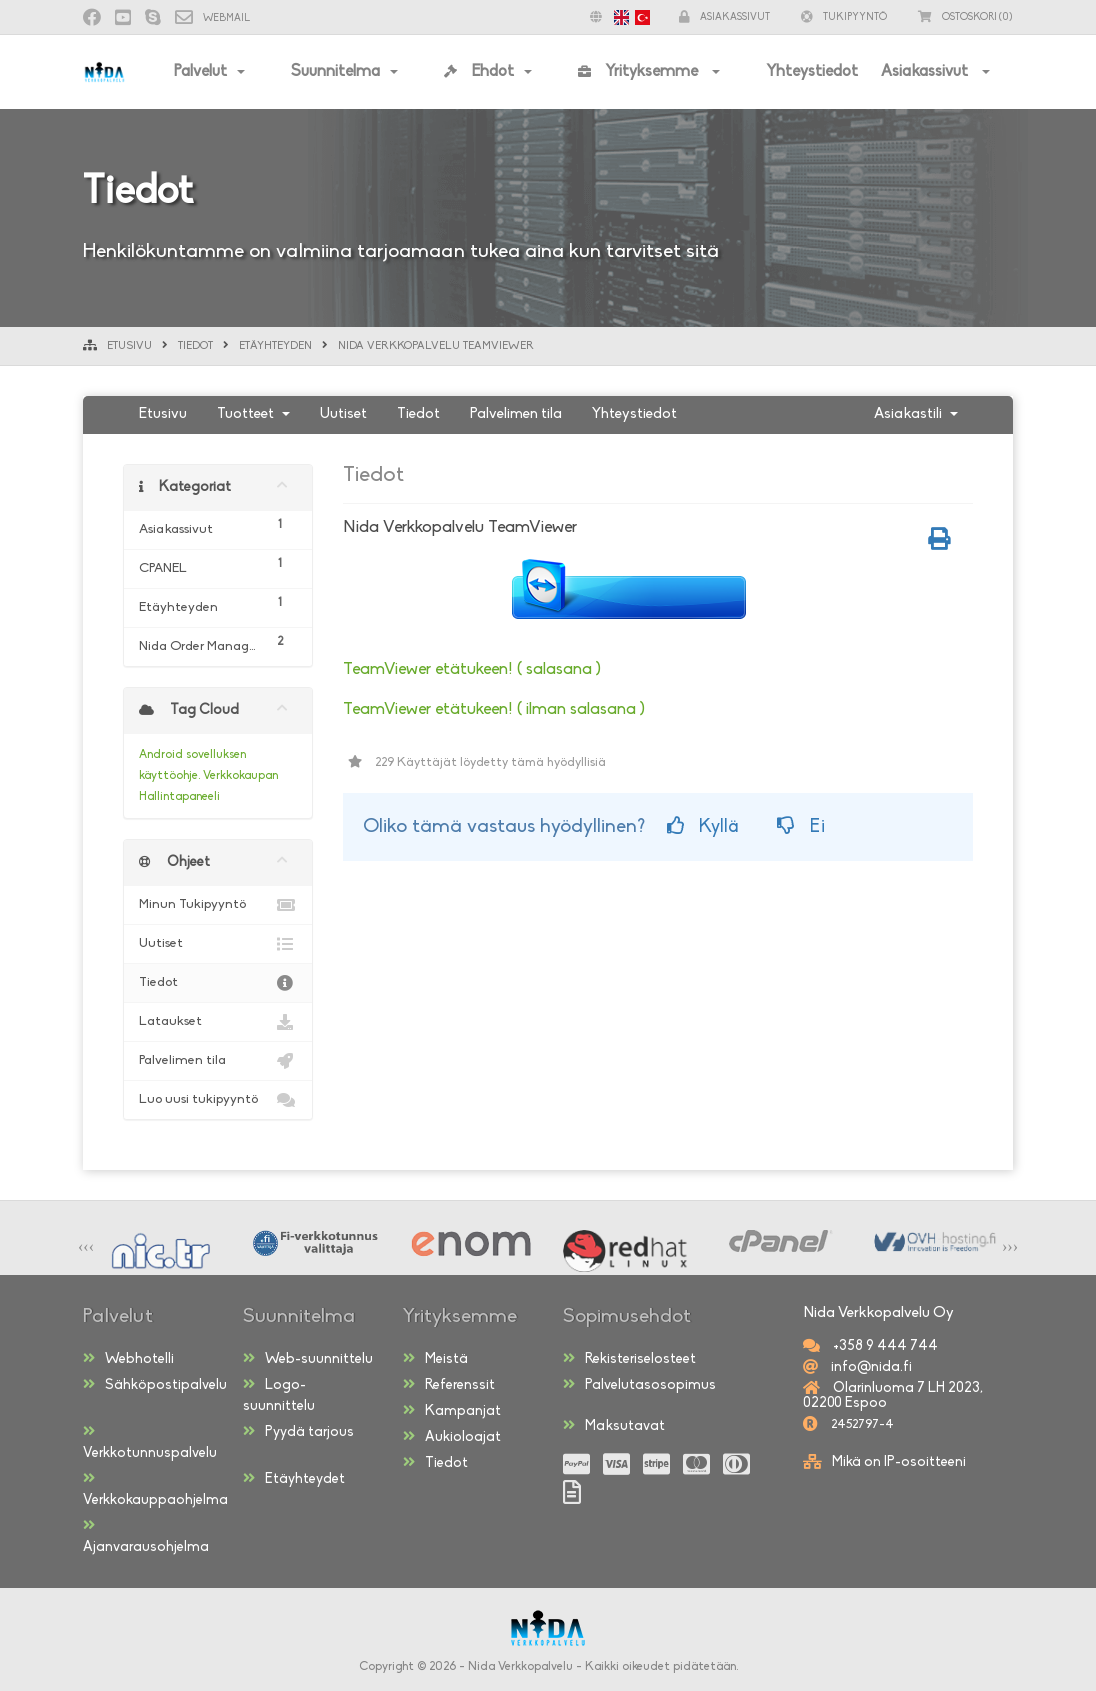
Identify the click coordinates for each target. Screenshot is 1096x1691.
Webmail (212, 18)
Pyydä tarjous (298, 1432)
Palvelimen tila (516, 414)
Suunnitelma (335, 72)
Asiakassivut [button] (724, 17)
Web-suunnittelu (308, 1359)
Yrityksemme (640, 72)
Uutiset (343, 414)
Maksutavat (614, 1426)
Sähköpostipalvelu (155, 1385)
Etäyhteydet (294, 1479)
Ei (801, 826)
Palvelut (200, 72)
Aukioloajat (452, 1437)
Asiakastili (916, 414)
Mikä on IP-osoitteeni (899, 1462)
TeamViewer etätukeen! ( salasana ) (472, 669)
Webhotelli (128, 1359)
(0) (965, 17)
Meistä (435, 1359)
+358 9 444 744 (884, 1346)
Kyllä (702, 826)
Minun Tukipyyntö (218, 905)
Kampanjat (452, 1411)
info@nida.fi (870, 1367)
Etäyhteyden (275, 346)
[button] (615, 17)
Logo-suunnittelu (279, 1395)
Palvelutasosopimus (639, 1385)
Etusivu (129, 346)
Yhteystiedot (812, 72)
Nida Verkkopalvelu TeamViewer (436, 346)
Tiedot (195, 346)
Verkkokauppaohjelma (155, 1489)
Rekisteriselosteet (629, 1359)
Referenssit (449, 1385)
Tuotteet (253, 414)
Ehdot (479, 72)
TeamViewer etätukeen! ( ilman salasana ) (494, 709)
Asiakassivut (926, 72)
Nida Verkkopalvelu (520, 1667)
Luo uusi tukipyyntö (218, 1100)
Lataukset (218, 1022)
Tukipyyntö (844, 17)
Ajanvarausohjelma (146, 1536)
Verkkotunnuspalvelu (150, 1442)
